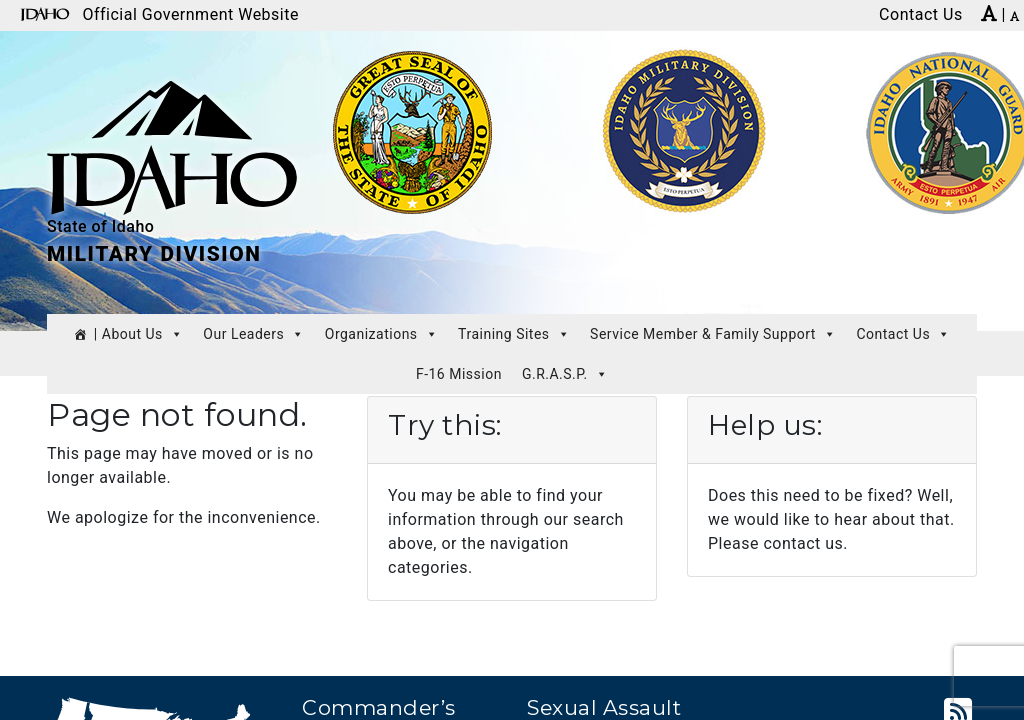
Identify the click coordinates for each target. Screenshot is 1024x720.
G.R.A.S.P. (565, 374)
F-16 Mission (459, 374)
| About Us (138, 334)
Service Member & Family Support (713, 334)
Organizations (381, 334)
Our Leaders (253, 334)
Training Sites (514, 334)
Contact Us (903, 334)
